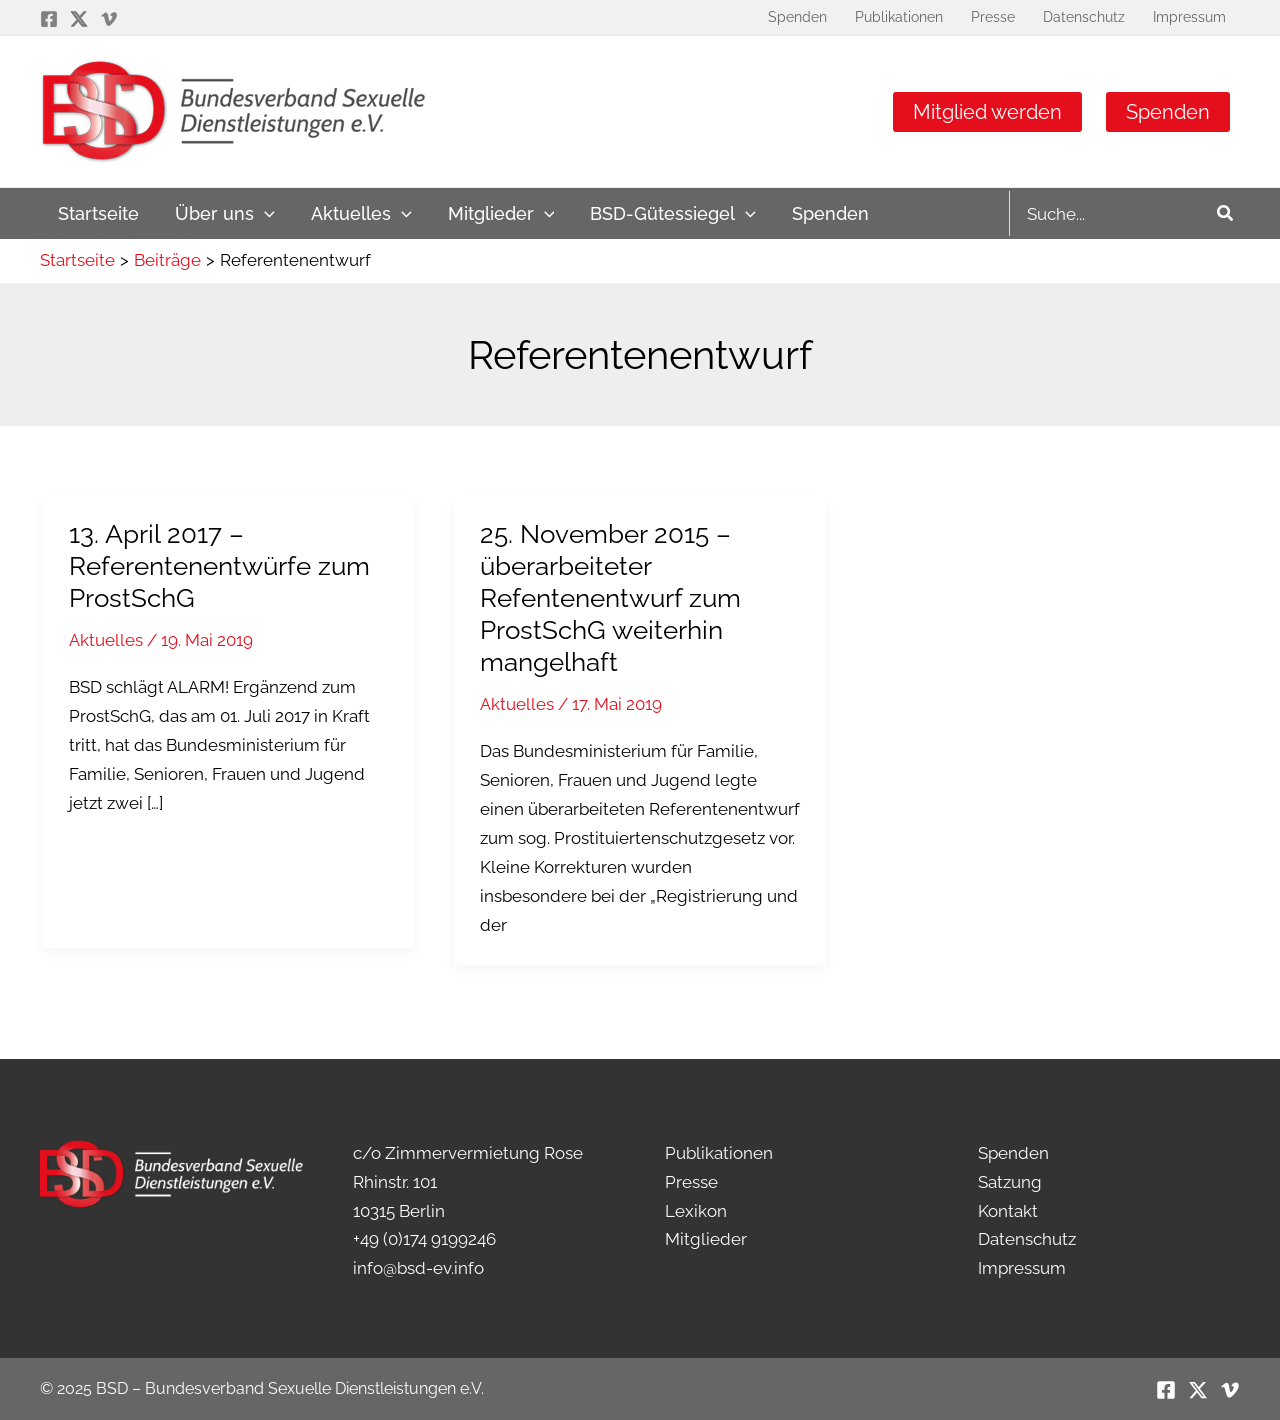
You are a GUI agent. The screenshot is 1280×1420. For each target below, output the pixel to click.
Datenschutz (1027, 1239)
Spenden (1168, 112)
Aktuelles (106, 640)
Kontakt (1008, 1211)
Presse (691, 1182)
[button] (44, 1376)
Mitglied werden (987, 112)
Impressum (1022, 1268)
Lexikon (696, 1211)
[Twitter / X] (79, 19)
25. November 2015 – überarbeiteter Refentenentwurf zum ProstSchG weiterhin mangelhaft (610, 598)
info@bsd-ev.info (418, 1268)
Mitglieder (706, 1239)
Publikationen (719, 1153)
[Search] (1226, 213)
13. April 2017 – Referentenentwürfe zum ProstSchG (219, 566)
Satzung (1010, 1182)
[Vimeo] (109, 19)
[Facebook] (49, 19)
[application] (264, 213)
